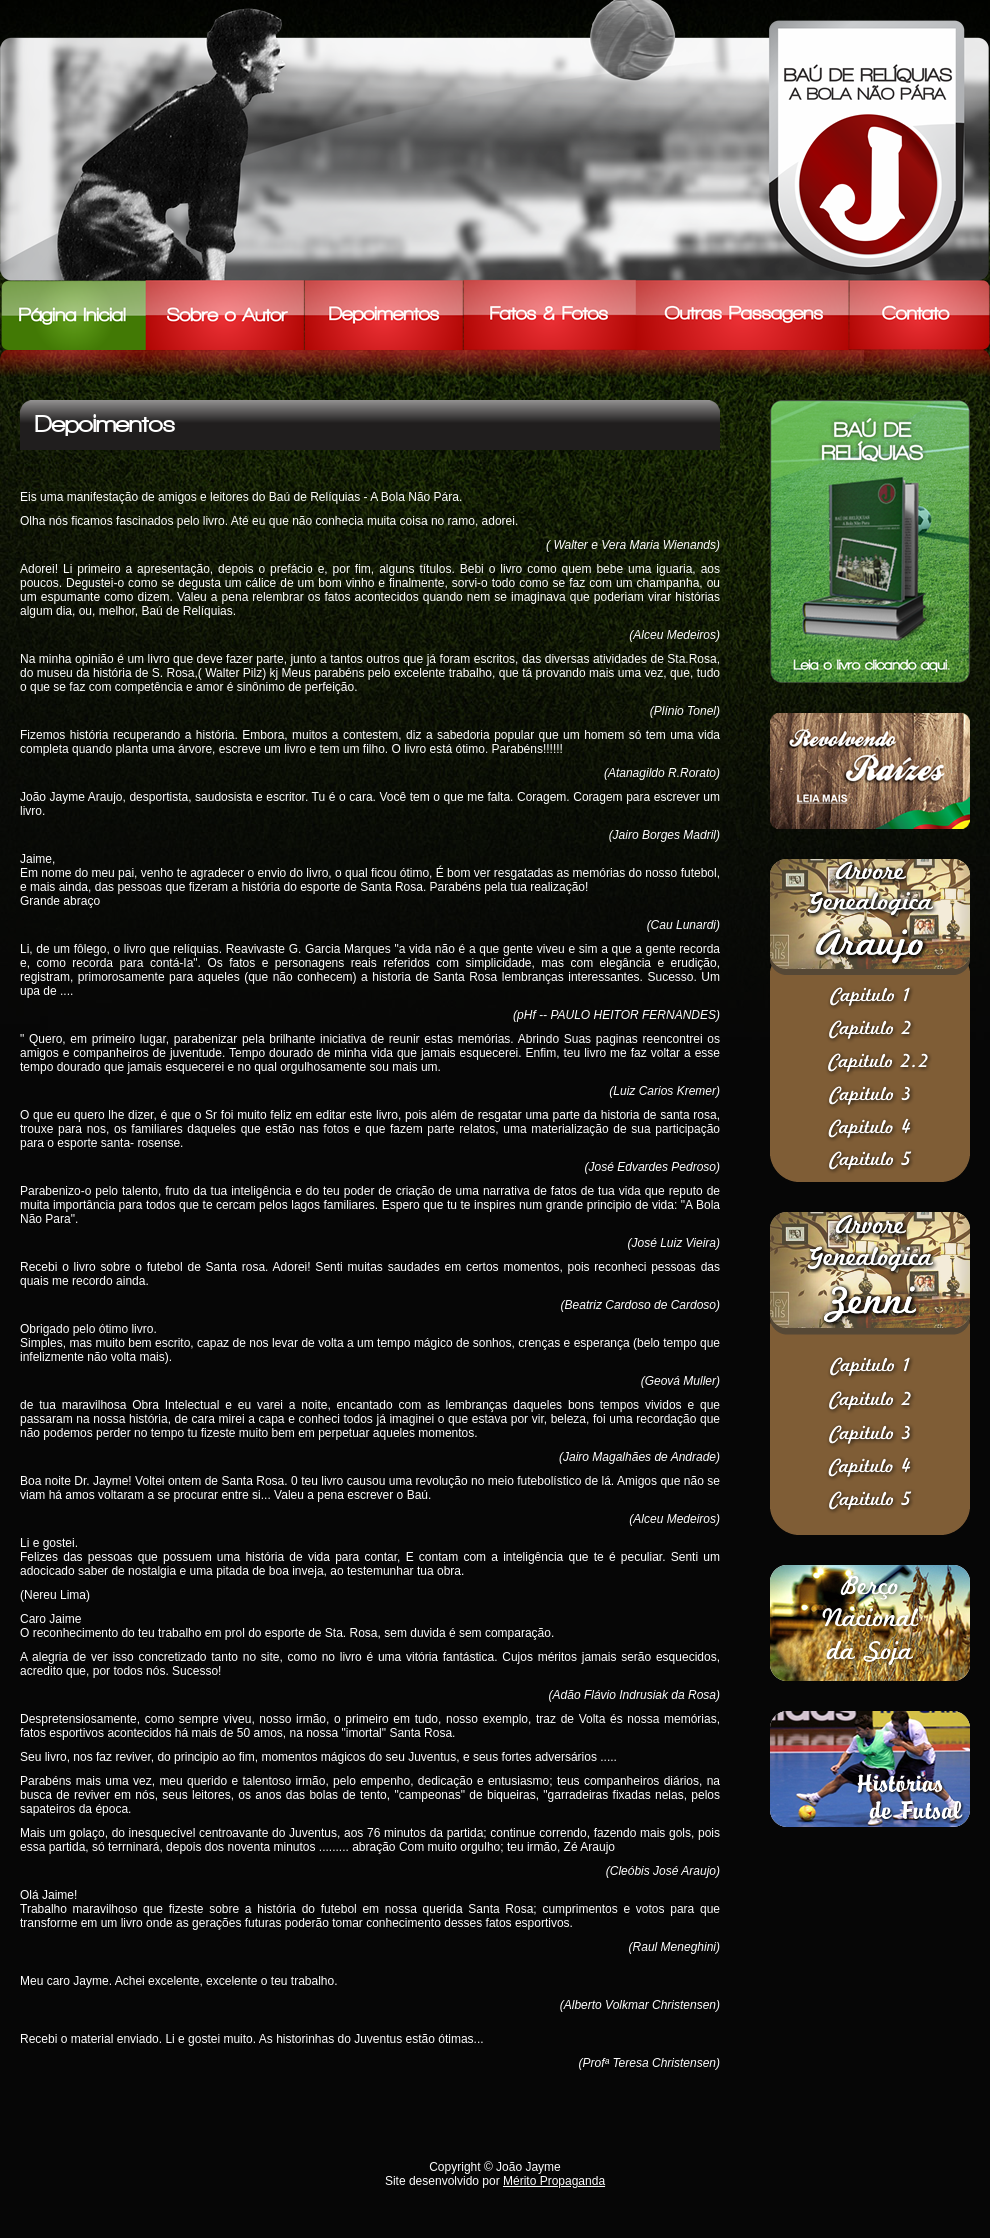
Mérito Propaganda (554, 2181)
